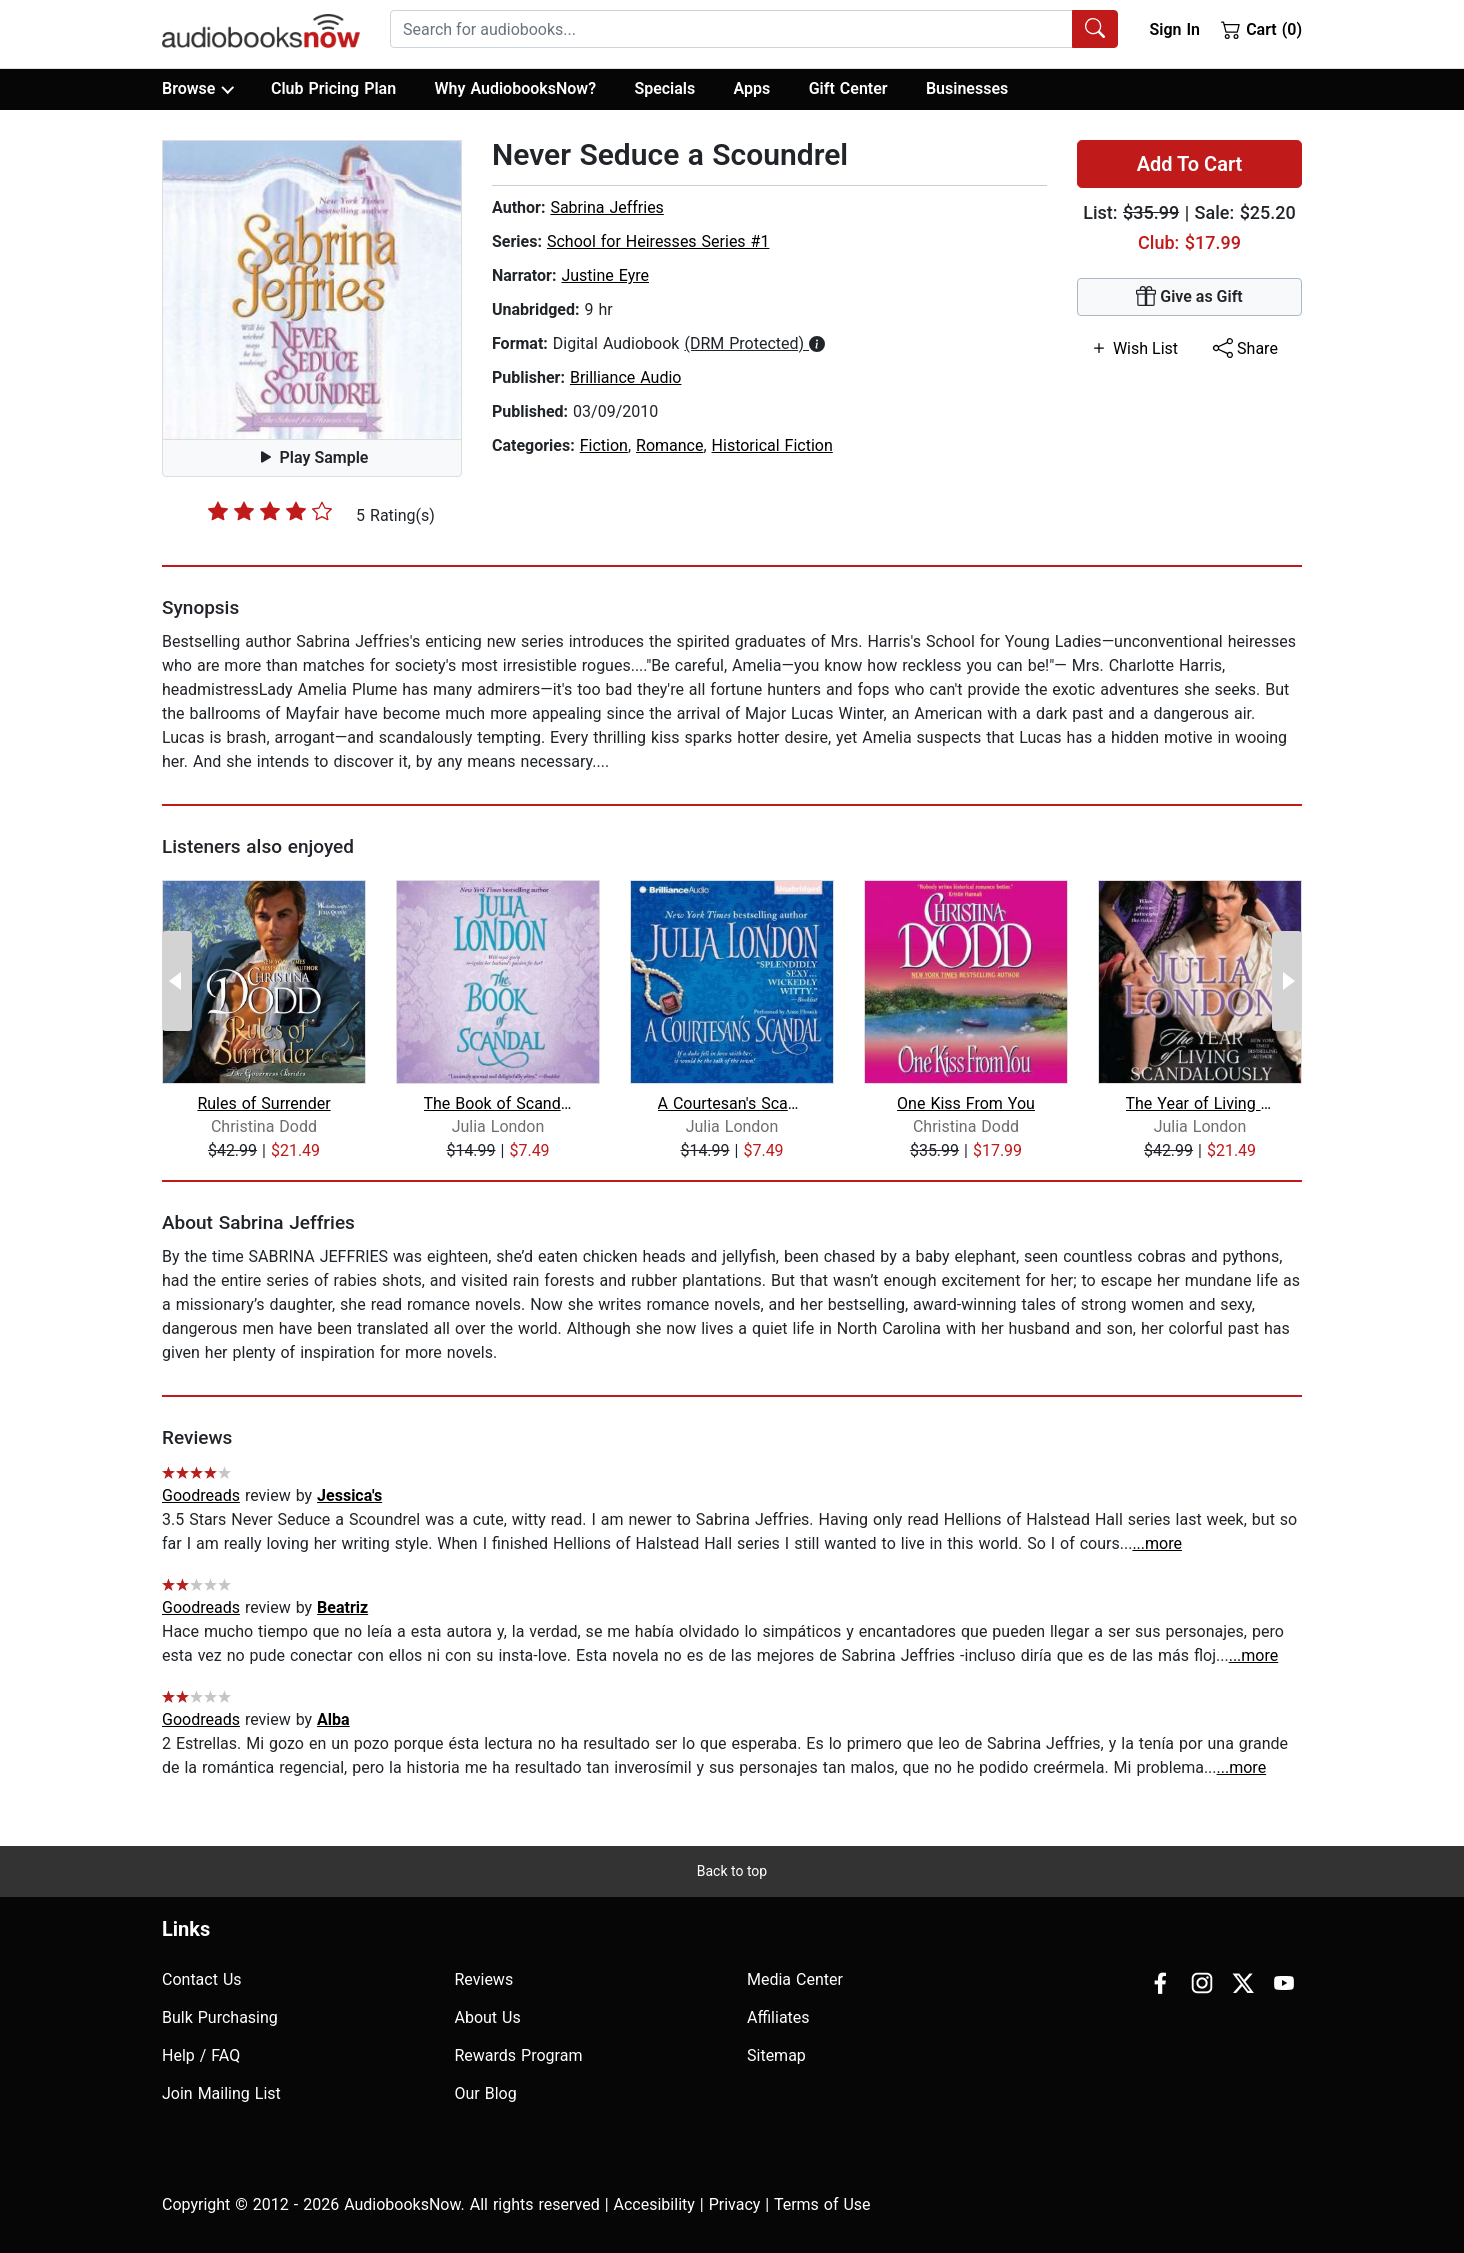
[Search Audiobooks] (1095, 29)
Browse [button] (197, 89)
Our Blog (486, 2093)
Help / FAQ (201, 2055)
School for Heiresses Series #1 (658, 241)
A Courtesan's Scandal (732, 1103)
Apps (752, 88)
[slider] (270, 511)
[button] (312, 290)
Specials (664, 88)
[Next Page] (1287, 981)
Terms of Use (822, 2204)
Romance (669, 445)
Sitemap (776, 2055)
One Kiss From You (966, 1103)
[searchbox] (731, 29)
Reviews (484, 1979)
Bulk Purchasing (220, 2017)
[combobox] (754, 29)
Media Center (795, 1979)
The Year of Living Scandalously (1200, 1103)
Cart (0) (1261, 29)
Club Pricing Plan (333, 88)
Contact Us (202, 1979)
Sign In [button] (1174, 29)
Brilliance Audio (626, 377)
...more (1157, 1543)
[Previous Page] (177, 981)
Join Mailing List (221, 2093)
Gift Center (848, 88)
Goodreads (201, 1495)
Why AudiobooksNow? (515, 88)
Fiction (604, 445)
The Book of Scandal (498, 1103)
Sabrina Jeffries (607, 207)
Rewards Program (519, 2055)
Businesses (967, 88)
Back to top (732, 1871)
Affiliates (778, 2017)
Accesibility (654, 2204)
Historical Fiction (772, 445)
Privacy (735, 2204)
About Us (488, 2017)
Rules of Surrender (263, 1103)
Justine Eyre (605, 275)
